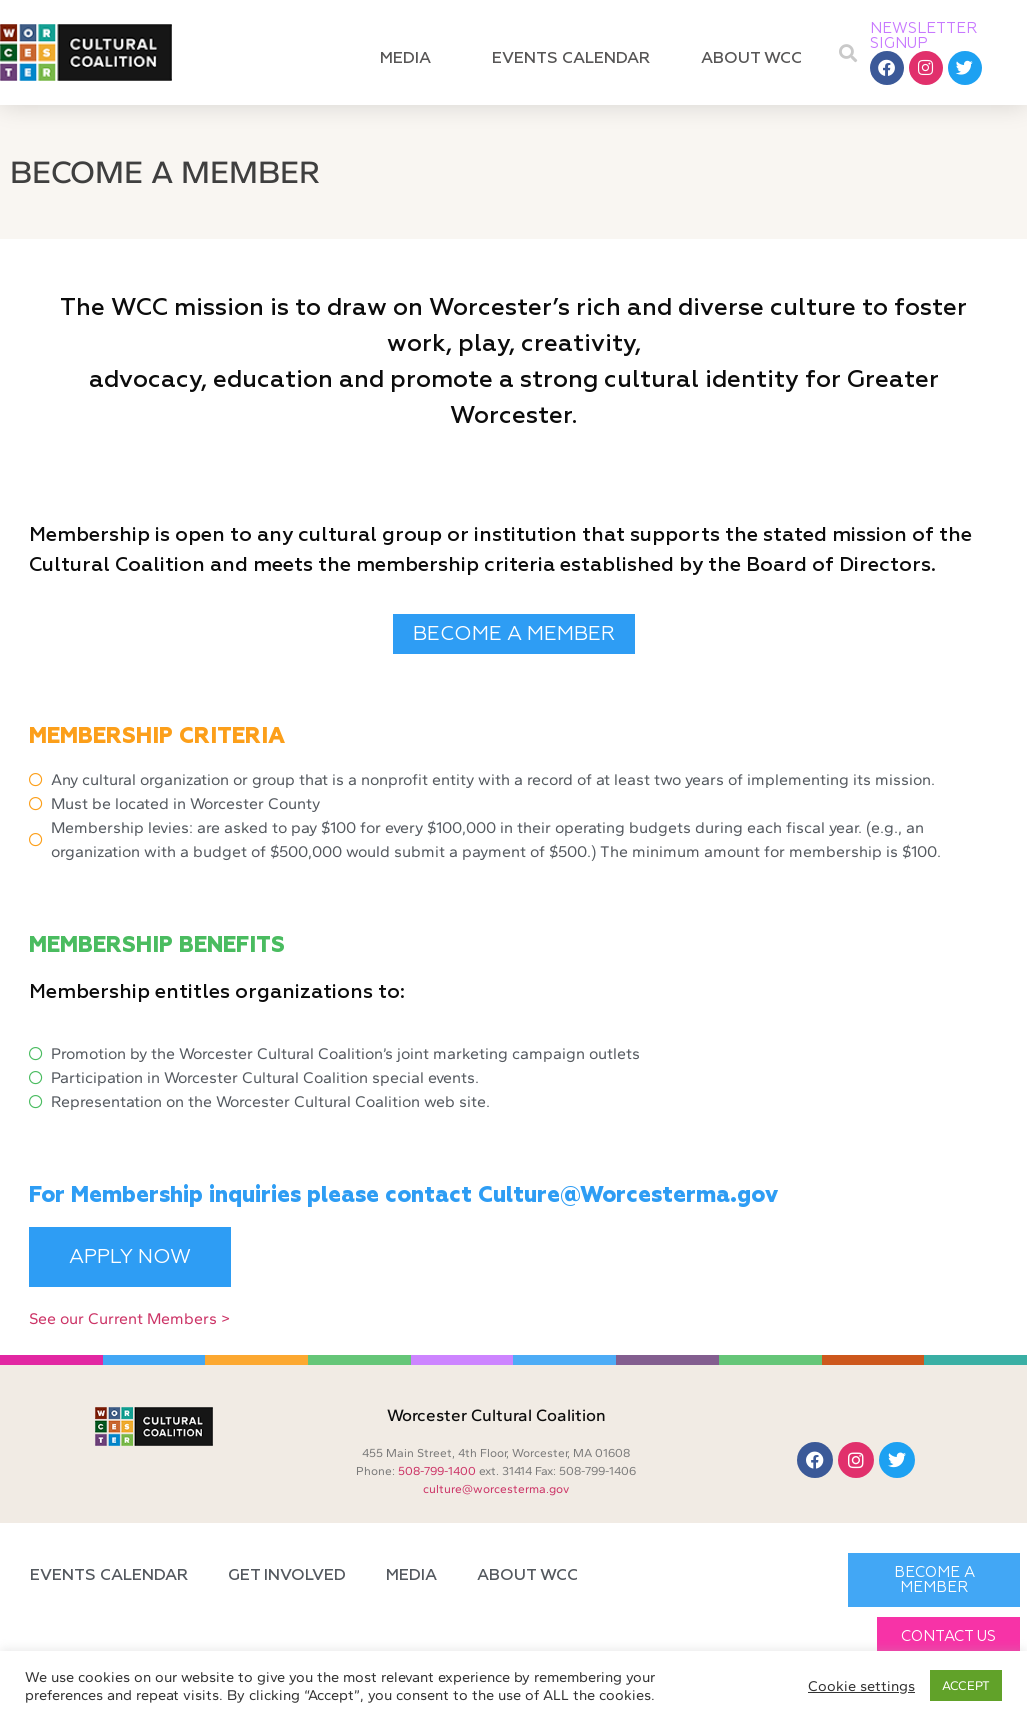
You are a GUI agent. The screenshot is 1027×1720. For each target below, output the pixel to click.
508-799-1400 (437, 1471)
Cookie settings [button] (861, 1686)
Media (410, 59)
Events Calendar (571, 59)
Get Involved (287, 1576)
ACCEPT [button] (966, 1685)
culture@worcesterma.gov (496, 1489)
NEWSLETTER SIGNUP (924, 36)
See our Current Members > (129, 1318)
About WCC (756, 59)
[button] (848, 52)
